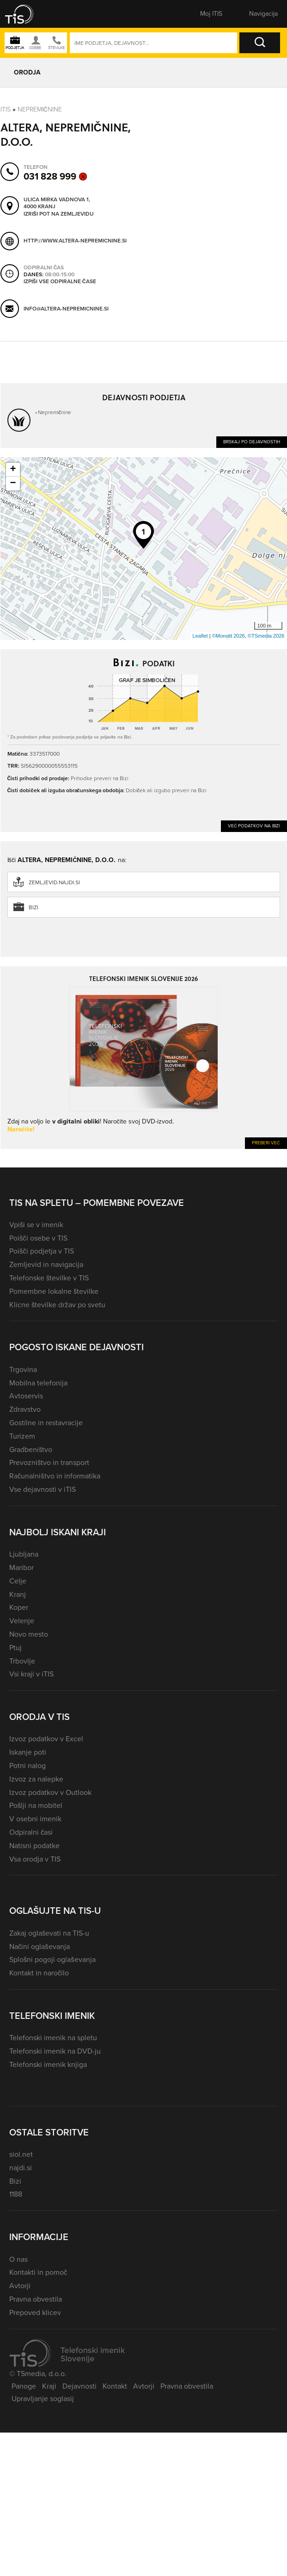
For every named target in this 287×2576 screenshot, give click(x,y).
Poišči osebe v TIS (38, 1238)
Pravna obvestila (35, 2299)
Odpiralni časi (31, 1832)
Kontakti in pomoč (38, 2272)
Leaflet (200, 636)
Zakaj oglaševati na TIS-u (49, 1933)
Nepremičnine (40, 109)
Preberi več (266, 1142)
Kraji (49, 2386)
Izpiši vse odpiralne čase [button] (60, 282)
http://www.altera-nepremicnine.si (75, 240)
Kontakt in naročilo (39, 1973)
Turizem (22, 1436)
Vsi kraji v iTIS (31, 1674)
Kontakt (115, 2386)
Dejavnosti (79, 2386)
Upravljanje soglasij (43, 2398)
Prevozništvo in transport (49, 1462)
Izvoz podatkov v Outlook (50, 1792)
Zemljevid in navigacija (46, 1264)
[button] (25, 14)
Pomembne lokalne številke (53, 1291)
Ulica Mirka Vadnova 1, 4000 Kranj (57, 203)
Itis (5, 109)
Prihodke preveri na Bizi (99, 778)
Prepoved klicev (35, 2312)
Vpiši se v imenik (36, 1224)
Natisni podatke (34, 1845)
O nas (18, 2259)
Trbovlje (22, 1661)
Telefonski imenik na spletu (53, 2037)
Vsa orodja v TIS (35, 1859)
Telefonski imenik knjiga (48, 2064)
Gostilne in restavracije (46, 1422)
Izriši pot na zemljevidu (59, 214)
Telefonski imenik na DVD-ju (55, 2051)
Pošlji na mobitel (35, 1805)
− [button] (13, 483)
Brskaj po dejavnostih (251, 441)
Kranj (17, 1594)
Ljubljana (23, 1554)
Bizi (33, 907)
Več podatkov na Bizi (254, 825)
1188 (15, 2194)
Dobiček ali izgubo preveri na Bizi (166, 790)
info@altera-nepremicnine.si (66, 308)
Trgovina (23, 1369)
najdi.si (20, 2167)
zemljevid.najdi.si (54, 882)
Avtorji (20, 2285)
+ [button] (13, 470)
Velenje (21, 1620)
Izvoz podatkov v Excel (46, 1738)
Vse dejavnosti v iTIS (42, 1489)
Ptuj (15, 1647)
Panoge (24, 2386)
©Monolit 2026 (228, 636)
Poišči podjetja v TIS (41, 1251)
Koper (18, 1607)
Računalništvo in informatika (54, 1476)
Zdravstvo (25, 1409)
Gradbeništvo (30, 1449)
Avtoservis (26, 1395)
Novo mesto (28, 1634)
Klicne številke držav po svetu (57, 1304)
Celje (17, 1581)
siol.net (21, 2154)
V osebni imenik (35, 1818)
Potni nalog (27, 1765)
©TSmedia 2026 (266, 636)
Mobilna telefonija (38, 1383)
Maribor (21, 1567)
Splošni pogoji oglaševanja (52, 1959)
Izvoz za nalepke (36, 1779)
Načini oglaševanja (39, 1946)
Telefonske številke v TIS (49, 1277)
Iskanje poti (27, 1752)
